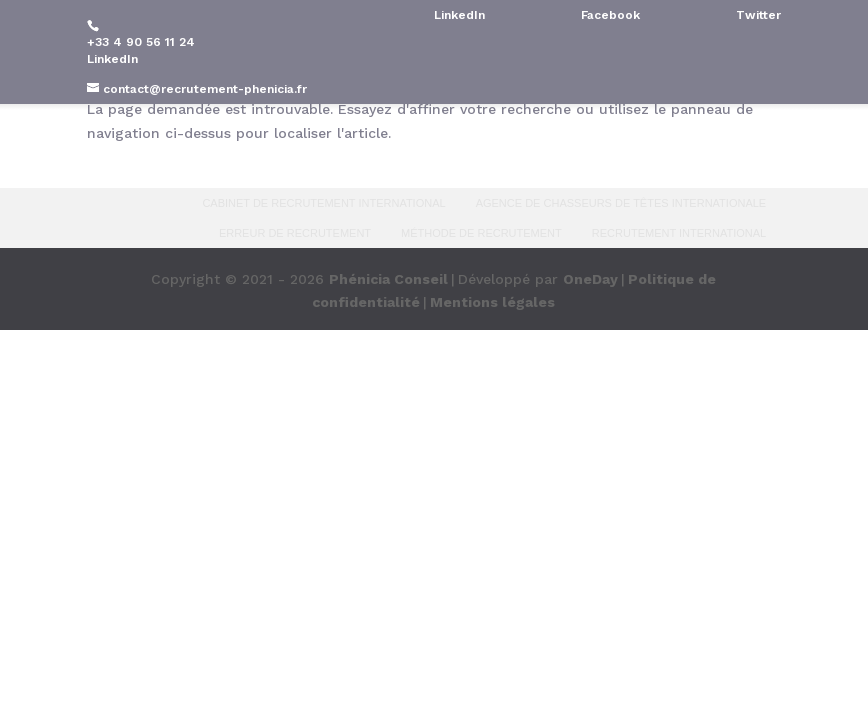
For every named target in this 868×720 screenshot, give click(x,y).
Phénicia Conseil (388, 279)
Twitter (758, 15)
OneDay (590, 279)
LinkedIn (112, 59)
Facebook (610, 15)
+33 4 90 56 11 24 (141, 42)
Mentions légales (492, 302)
